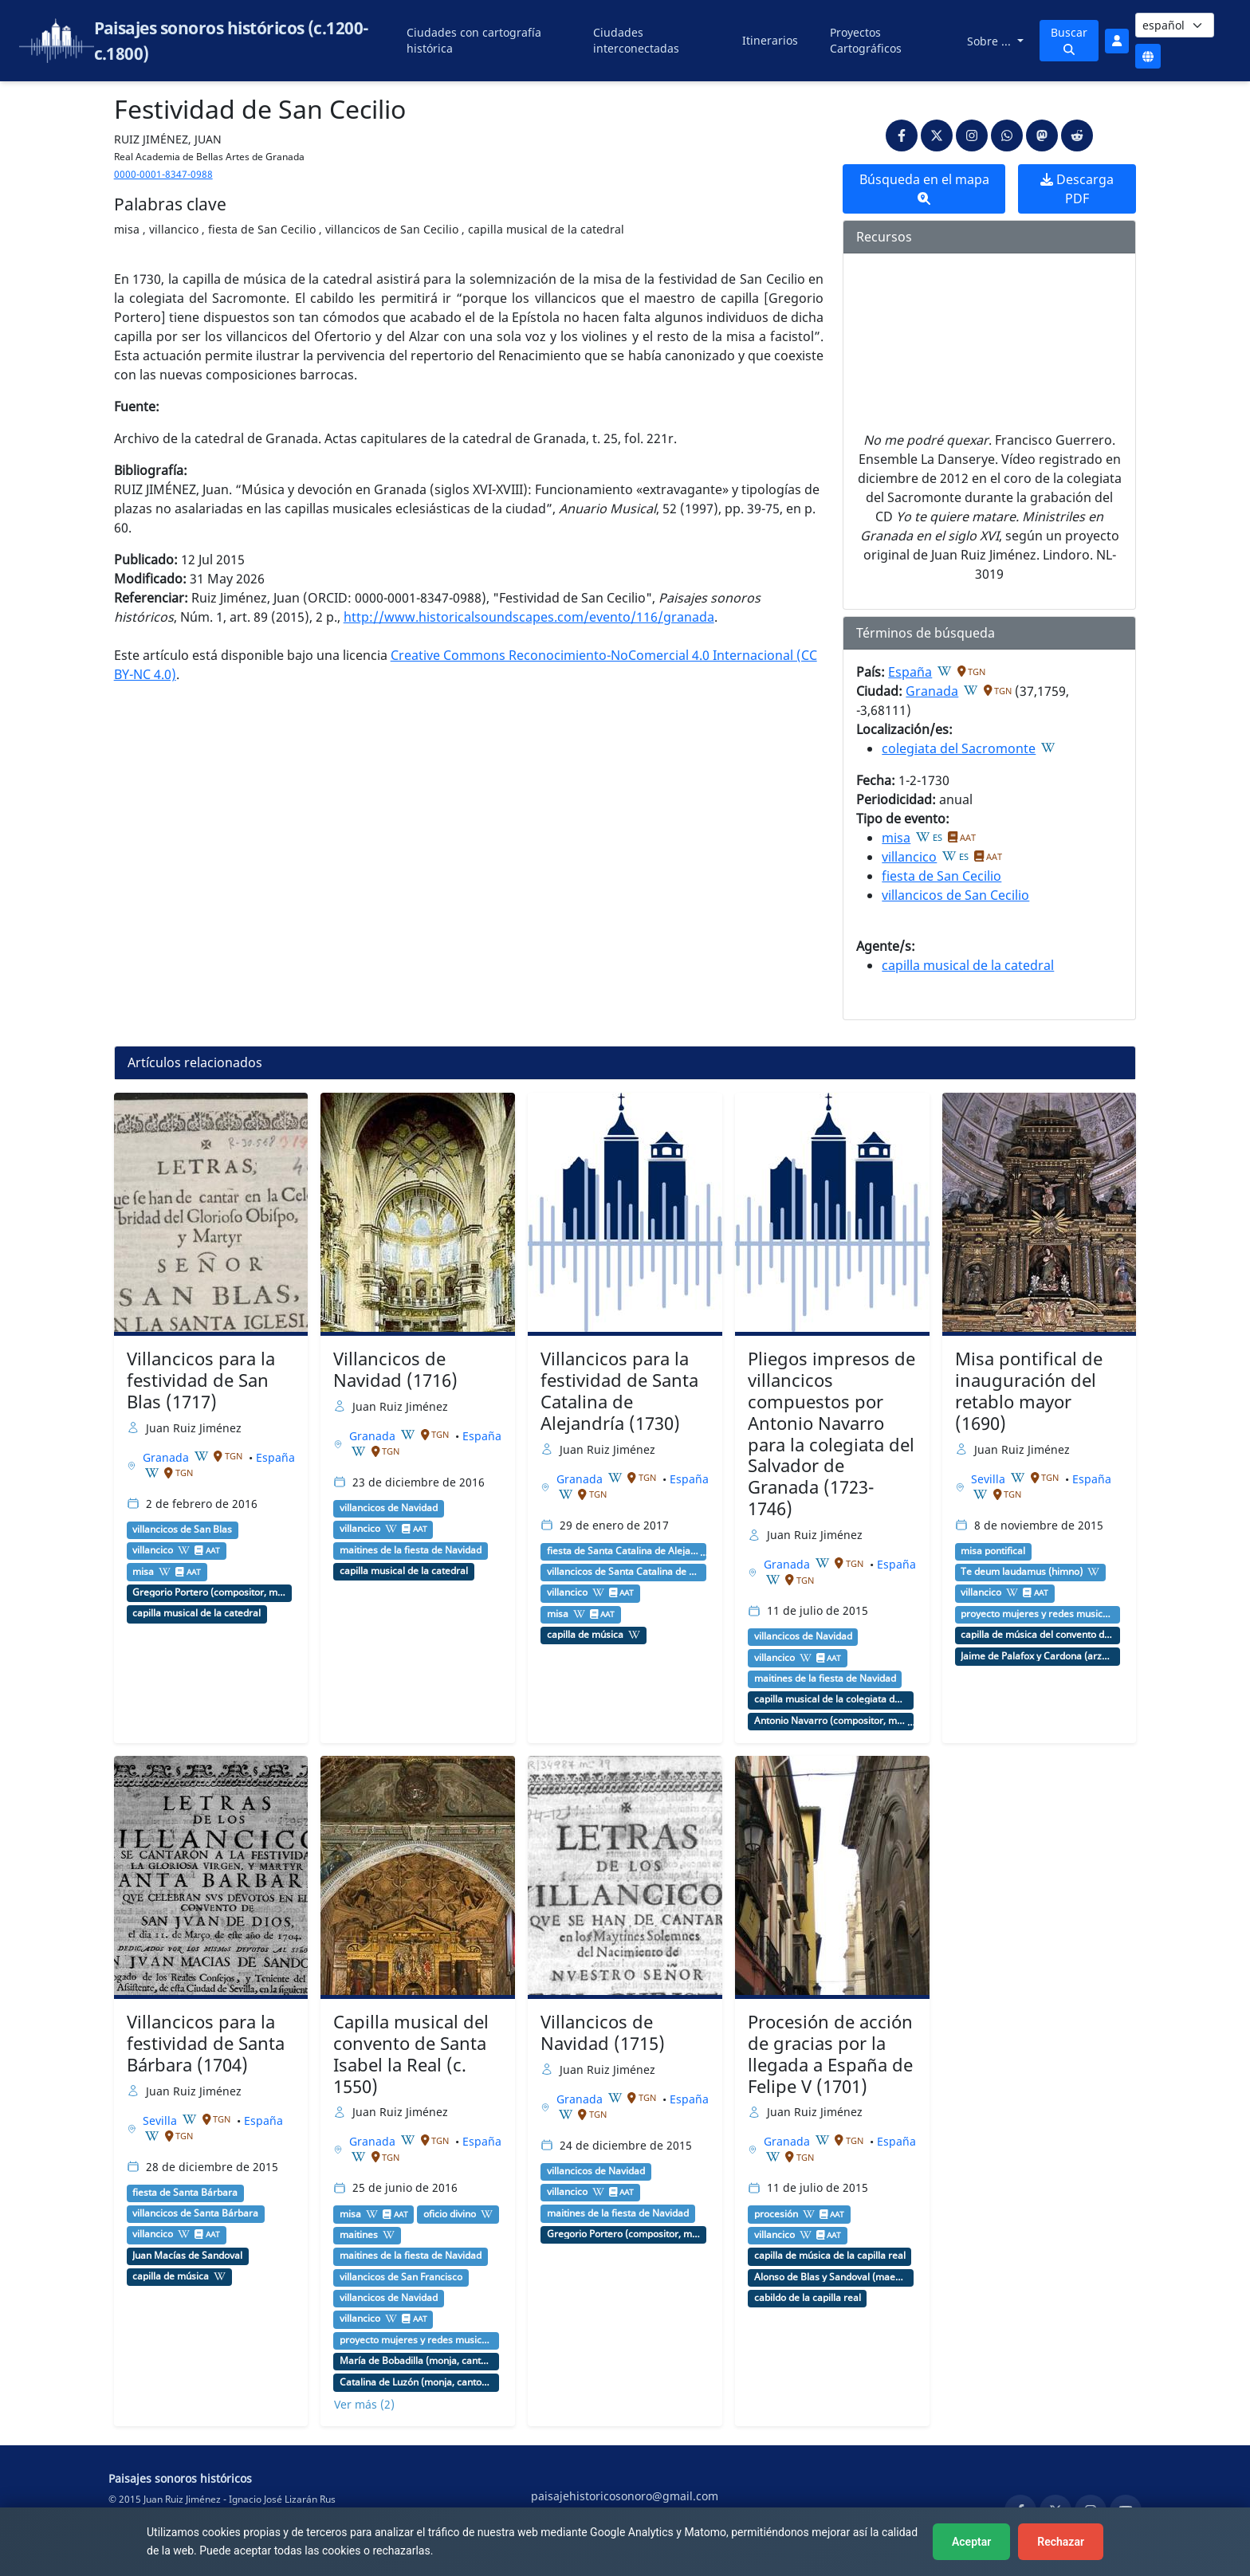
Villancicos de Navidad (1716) (395, 1369)
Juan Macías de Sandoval (187, 2255)
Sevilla (989, 1478)
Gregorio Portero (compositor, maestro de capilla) (208, 1592)
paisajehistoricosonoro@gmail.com (624, 2495)
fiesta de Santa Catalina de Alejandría (623, 1551)
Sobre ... (990, 41)
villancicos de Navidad (389, 1508)
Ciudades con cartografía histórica (474, 40)
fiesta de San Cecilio (941, 876)
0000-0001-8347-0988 (163, 174)
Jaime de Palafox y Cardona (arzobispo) (1037, 1656)
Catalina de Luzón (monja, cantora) (416, 2382)
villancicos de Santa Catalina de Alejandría (623, 1572)
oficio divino (449, 2214)
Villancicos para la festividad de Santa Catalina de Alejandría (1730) (619, 1390)
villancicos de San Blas (182, 1529)
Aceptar (971, 2541)
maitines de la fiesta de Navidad (411, 1550)
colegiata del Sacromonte (959, 748)
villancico (909, 857)
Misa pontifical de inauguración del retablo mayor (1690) (1029, 1390)
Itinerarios (770, 40)
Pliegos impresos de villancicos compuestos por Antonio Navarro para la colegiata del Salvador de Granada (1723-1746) (831, 1433)
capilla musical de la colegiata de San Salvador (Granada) (830, 1699)
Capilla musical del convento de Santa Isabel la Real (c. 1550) (411, 2054)
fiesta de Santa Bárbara (185, 2192)
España (910, 672)
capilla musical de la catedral (968, 965)
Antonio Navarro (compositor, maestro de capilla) (830, 1721)
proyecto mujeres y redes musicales (1037, 1614)
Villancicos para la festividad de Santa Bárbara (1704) (206, 2043)
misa (896, 837)
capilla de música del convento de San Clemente (1037, 1634)
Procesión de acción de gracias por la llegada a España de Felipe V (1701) (830, 2054)
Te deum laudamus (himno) (1022, 1572)
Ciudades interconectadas (636, 40)
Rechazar (1060, 2541)
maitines (359, 2235)
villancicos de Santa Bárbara (195, 2213)
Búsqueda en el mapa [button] (924, 188)
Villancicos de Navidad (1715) (602, 2032)
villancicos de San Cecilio (955, 895)
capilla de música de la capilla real (830, 2255)
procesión (776, 2214)
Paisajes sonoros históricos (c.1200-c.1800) (231, 41)
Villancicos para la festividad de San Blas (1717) (201, 1380)
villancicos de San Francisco (401, 2277)
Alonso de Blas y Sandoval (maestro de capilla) (830, 2277)
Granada (932, 691)
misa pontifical (993, 1551)
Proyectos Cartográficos (866, 40)
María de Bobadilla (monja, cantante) (416, 2361)
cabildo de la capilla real (807, 2298)
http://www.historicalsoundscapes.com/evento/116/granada (529, 617)
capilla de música (585, 1634)
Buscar (1069, 40)
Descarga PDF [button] (1077, 189)
